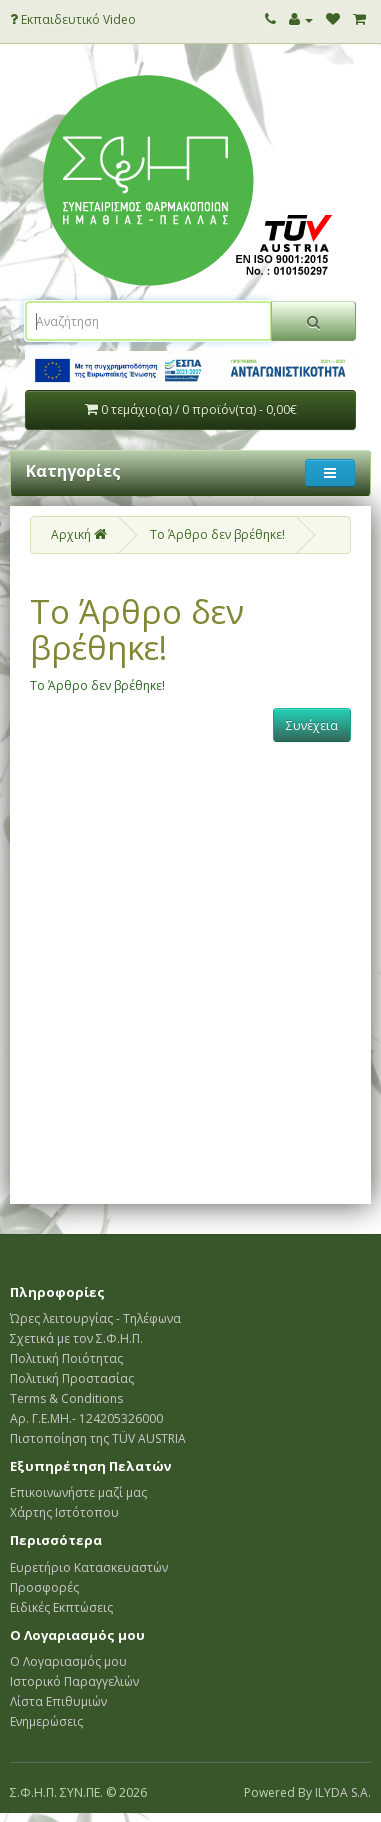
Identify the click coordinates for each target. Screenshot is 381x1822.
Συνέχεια (312, 725)
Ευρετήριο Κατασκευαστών (89, 1567)
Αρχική (79, 534)
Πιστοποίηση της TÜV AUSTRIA (98, 1438)
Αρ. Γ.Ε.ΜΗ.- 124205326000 (86, 1418)
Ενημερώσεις (46, 1721)
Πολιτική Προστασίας (72, 1378)
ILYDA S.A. (343, 1792)
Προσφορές (44, 1587)
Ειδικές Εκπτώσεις (61, 1607)
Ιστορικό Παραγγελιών (74, 1681)
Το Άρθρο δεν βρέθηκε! (217, 534)
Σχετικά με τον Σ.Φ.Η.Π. (76, 1338)
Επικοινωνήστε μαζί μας (78, 1492)
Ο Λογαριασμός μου (68, 1661)
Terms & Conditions (66, 1398)
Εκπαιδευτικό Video (73, 19)
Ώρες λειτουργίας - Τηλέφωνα (95, 1318)
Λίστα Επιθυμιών (58, 1701)
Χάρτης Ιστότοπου (64, 1512)
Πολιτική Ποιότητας (66, 1358)
